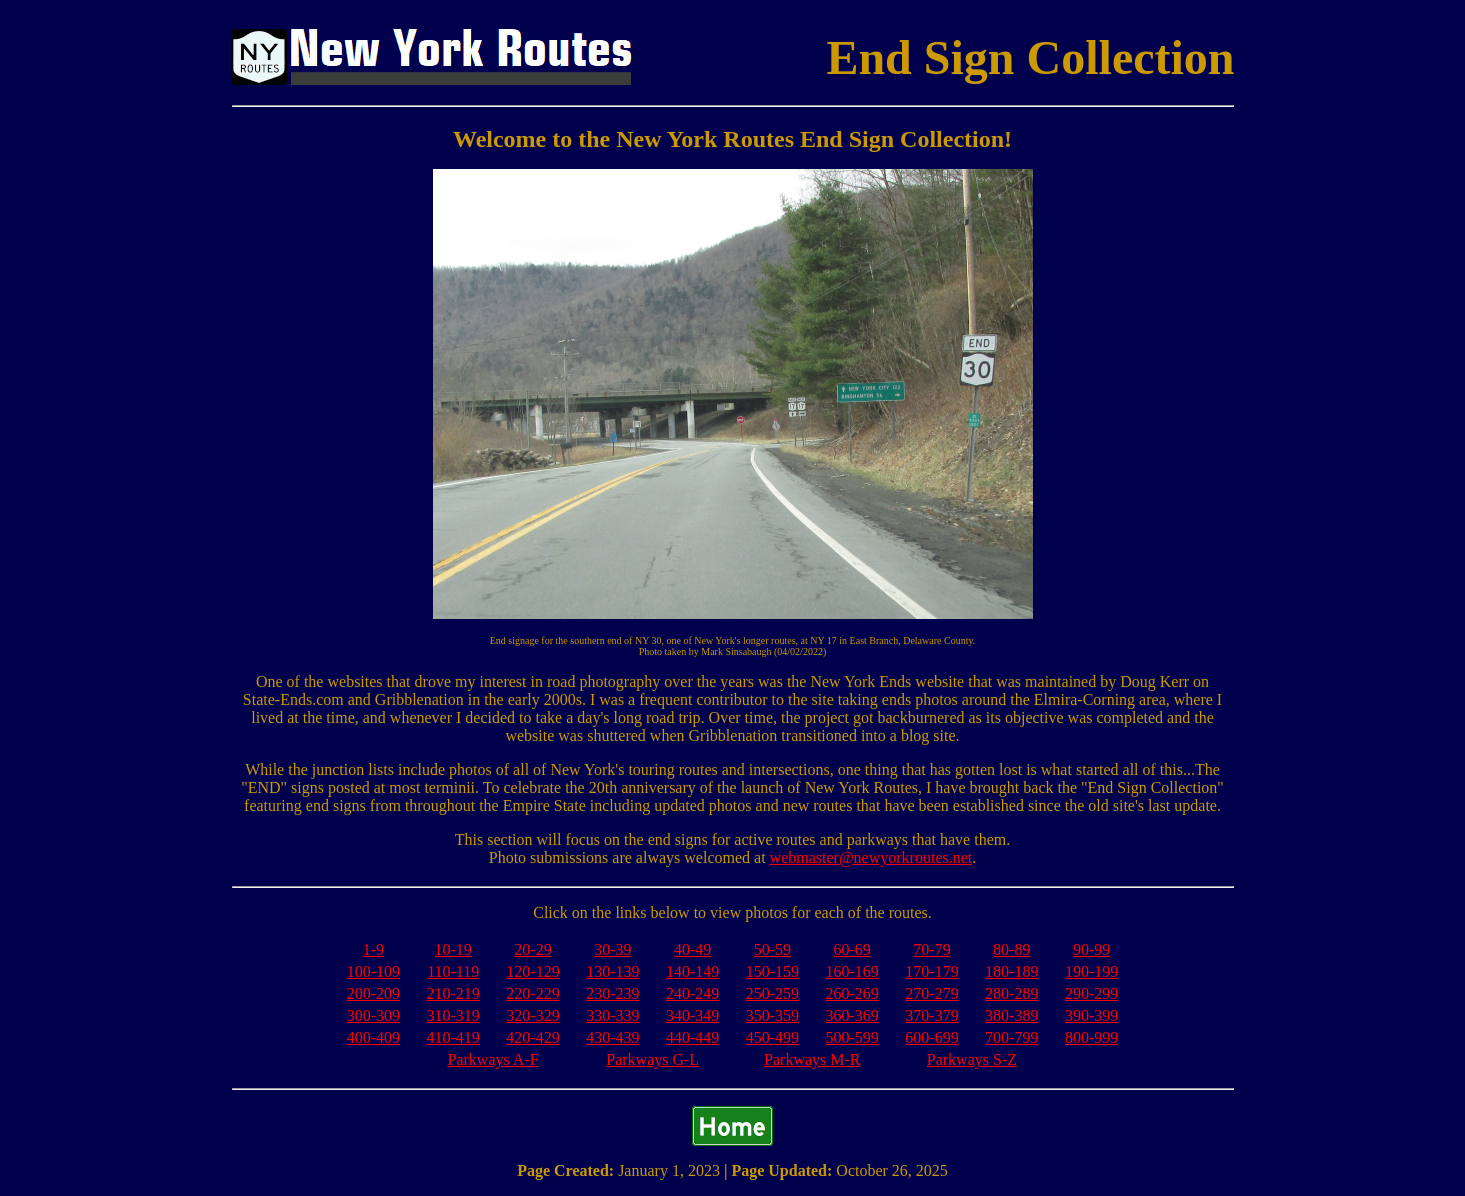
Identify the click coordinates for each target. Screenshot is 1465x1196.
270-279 (931, 993)
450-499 (772, 1037)
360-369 (852, 1015)
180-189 (1011, 971)
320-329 (532, 1015)
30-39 (612, 949)
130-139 (612, 971)
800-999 (1091, 1037)
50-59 (772, 949)
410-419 (453, 1037)
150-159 (772, 971)
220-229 (532, 993)
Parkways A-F (493, 1059)
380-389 (1011, 1015)
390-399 (1091, 1015)
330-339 (612, 1015)
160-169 (852, 971)
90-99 (1091, 949)
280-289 (1011, 993)
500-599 (852, 1037)
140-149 (692, 971)
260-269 (852, 993)
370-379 (931, 1015)
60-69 (852, 949)
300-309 (373, 1015)
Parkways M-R (812, 1059)
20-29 (532, 949)
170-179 (931, 971)
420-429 (532, 1037)
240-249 (692, 993)
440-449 (692, 1037)
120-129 (532, 971)
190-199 (1091, 971)
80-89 (1011, 949)
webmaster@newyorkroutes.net (871, 857)
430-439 (612, 1037)
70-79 (931, 949)
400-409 (373, 1037)
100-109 (373, 971)
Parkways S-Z (972, 1059)
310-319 (453, 1015)
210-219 (453, 993)
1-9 (373, 949)
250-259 (772, 993)
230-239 (612, 993)
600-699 (931, 1037)
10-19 (453, 949)
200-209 (373, 993)
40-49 (692, 949)
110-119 (453, 971)
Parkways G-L (652, 1059)
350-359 (772, 1015)
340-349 (692, 1015)
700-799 (1011, 1037)
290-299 (1091, 993)
